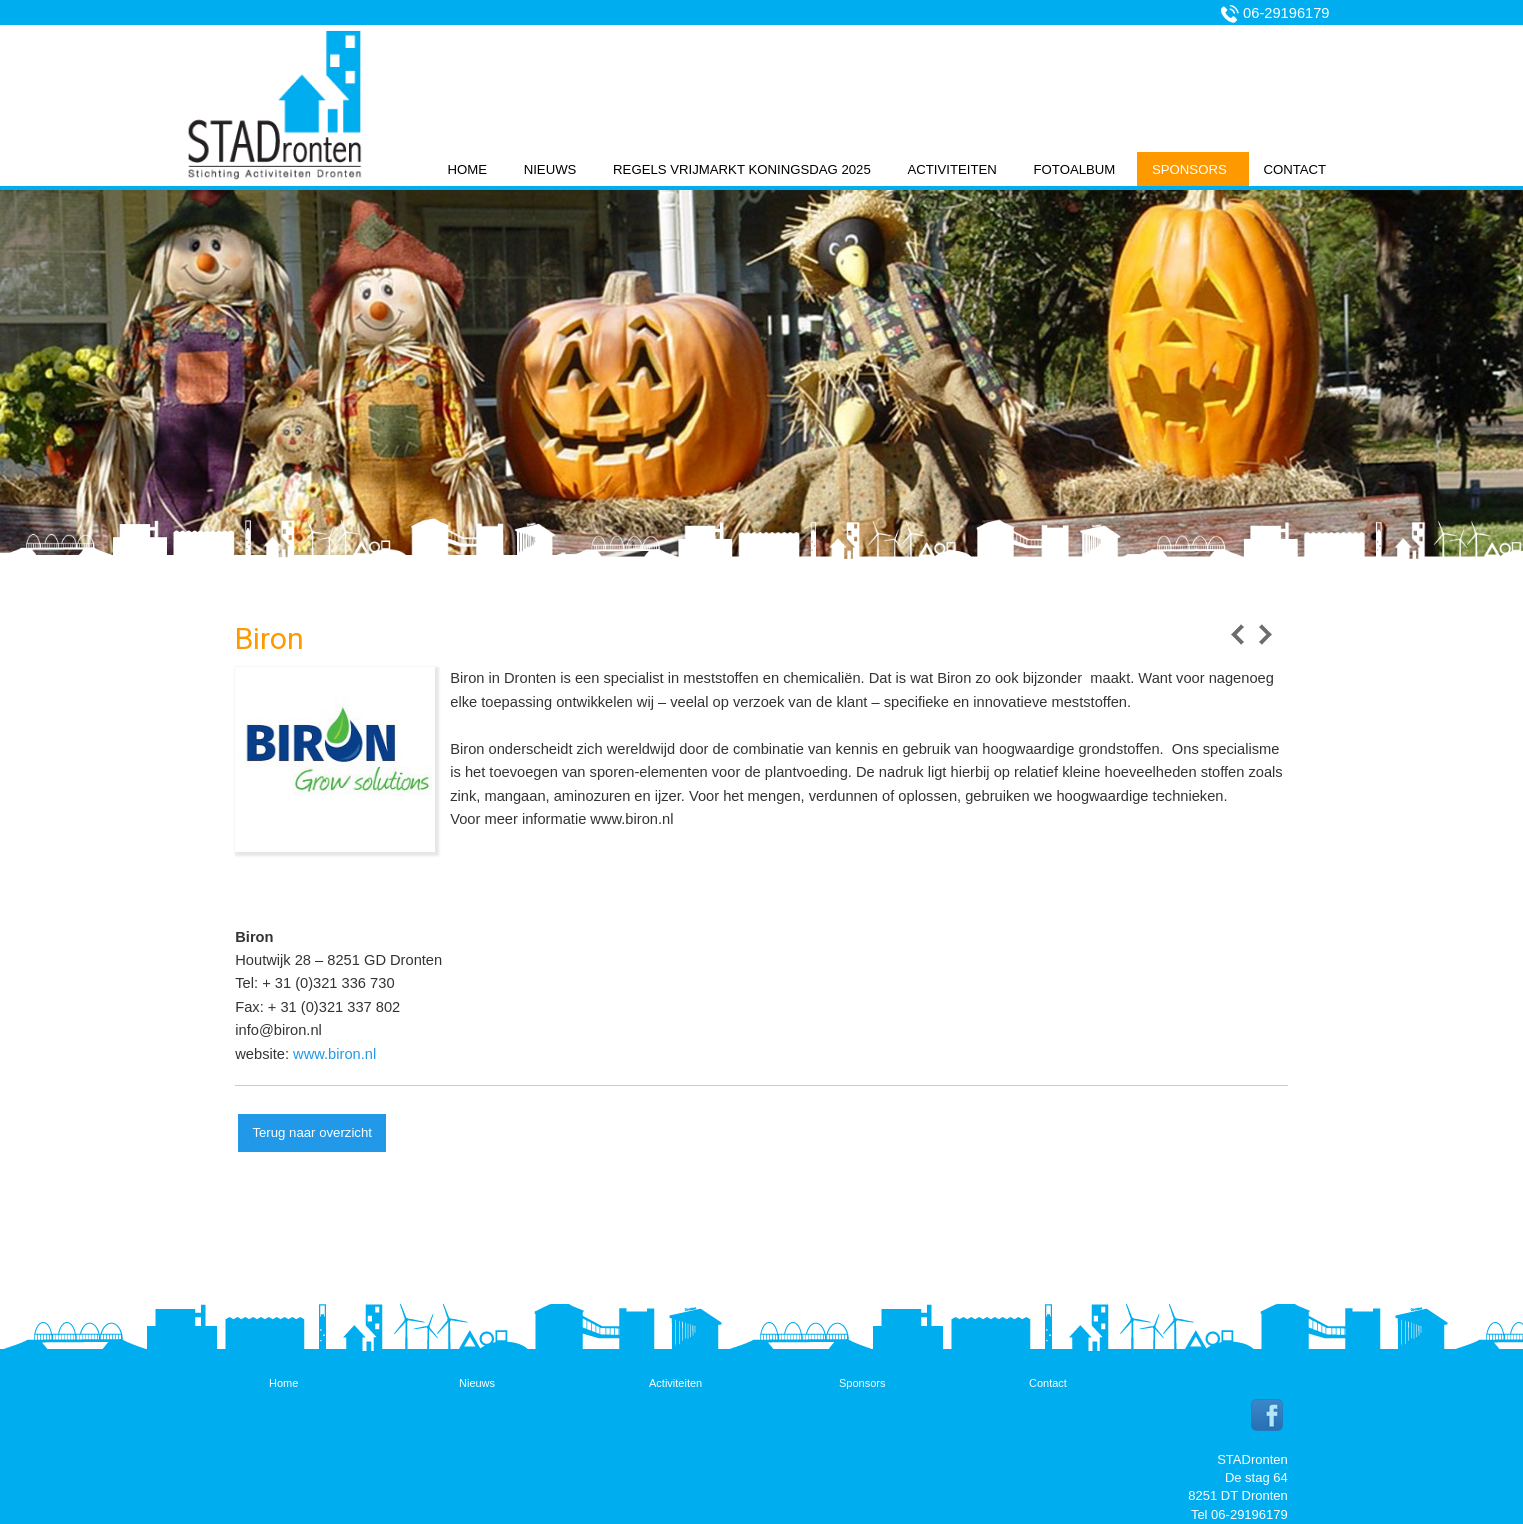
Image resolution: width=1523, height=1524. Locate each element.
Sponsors (1189, 169)
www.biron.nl (334, 1054)
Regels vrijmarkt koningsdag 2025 (742, 169)
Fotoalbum (1075, 169)
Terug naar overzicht (311, 1132)
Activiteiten (951, 169)
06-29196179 (1286, 13)
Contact (1294, 169)
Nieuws (550, 169)
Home (467, 169)
